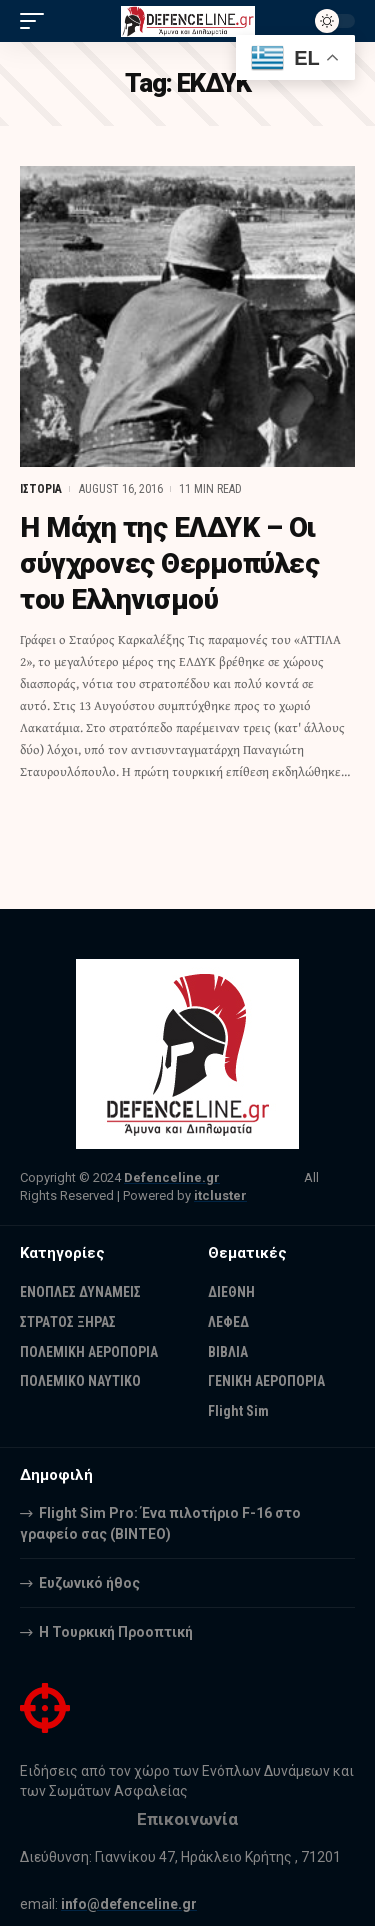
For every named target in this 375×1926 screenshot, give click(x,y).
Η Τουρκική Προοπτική (116, 1632)
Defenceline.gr (172, 1177)
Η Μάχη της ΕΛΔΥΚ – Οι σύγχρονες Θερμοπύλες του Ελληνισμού (169, 564)
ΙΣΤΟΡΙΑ (41, 489)
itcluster (220, 1195)
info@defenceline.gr (129, 1904)
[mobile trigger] (37, 21)
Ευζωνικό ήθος (89, 1583)
